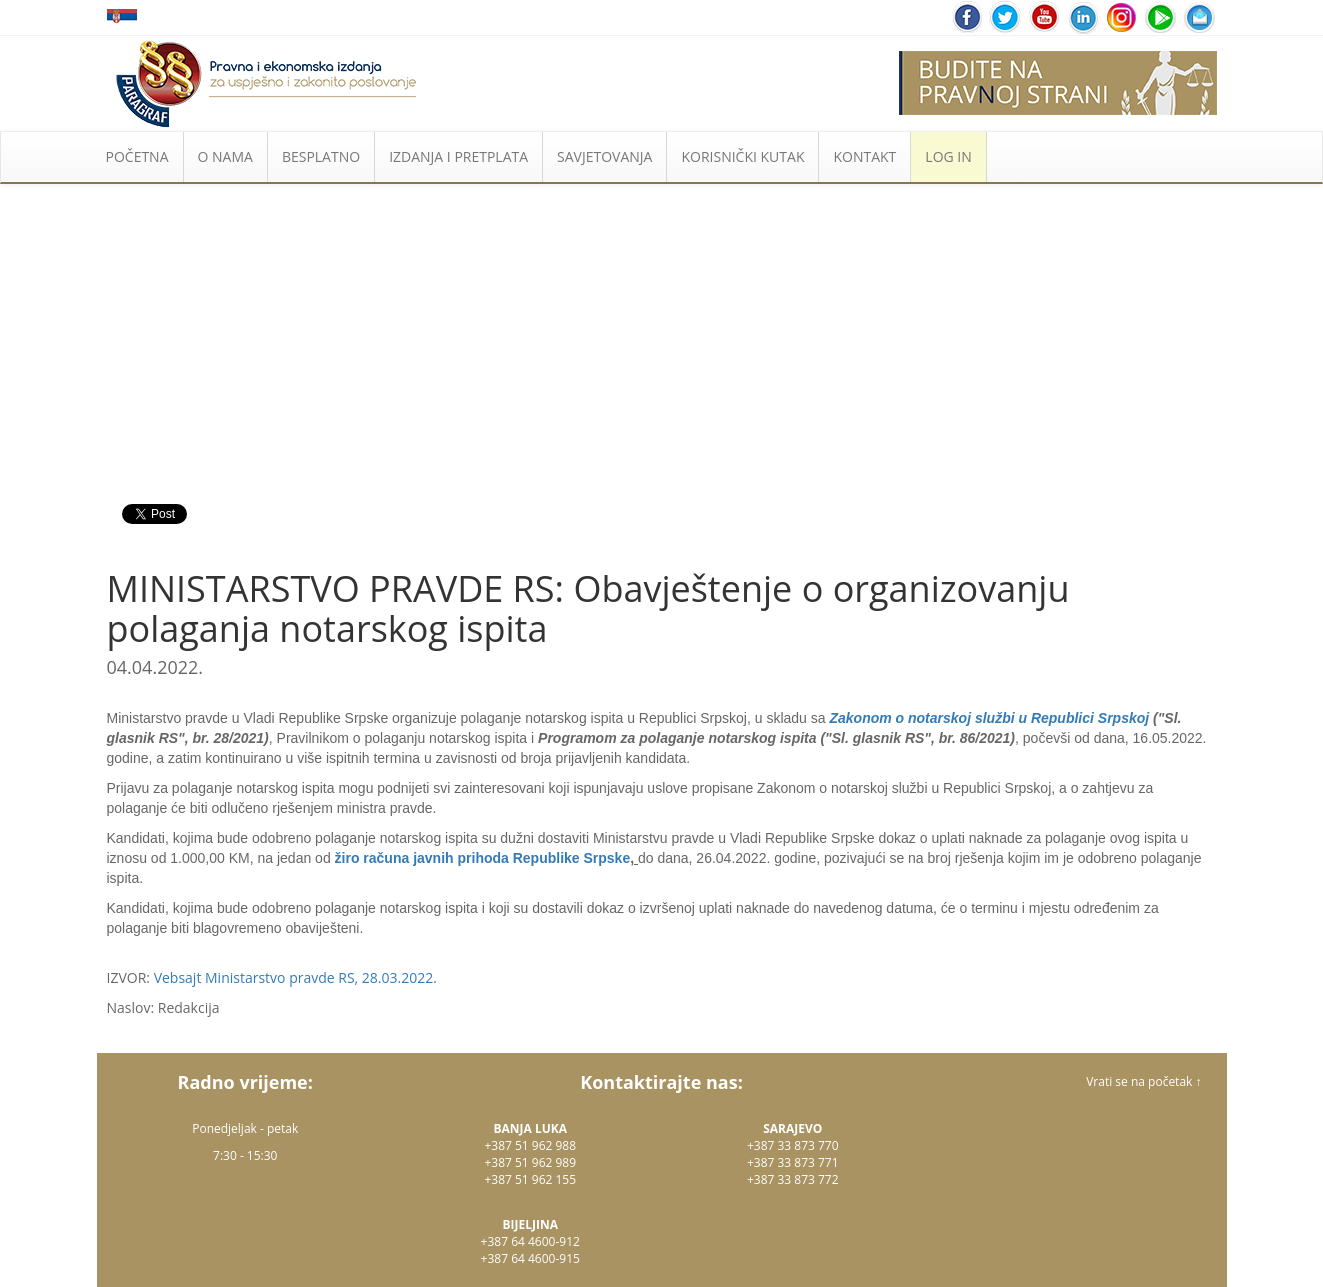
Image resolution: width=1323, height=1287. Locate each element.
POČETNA (137, 156)
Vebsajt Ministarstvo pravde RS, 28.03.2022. (295, 977)
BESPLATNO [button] (321, 156)
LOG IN (948, 156)
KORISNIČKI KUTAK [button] (742, 156)
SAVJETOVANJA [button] (604, 156)
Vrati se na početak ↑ (1143, 1081)
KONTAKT (864, 156)
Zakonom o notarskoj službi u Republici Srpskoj (989, 718)
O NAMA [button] (225, 156)
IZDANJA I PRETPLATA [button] (458, 156)
